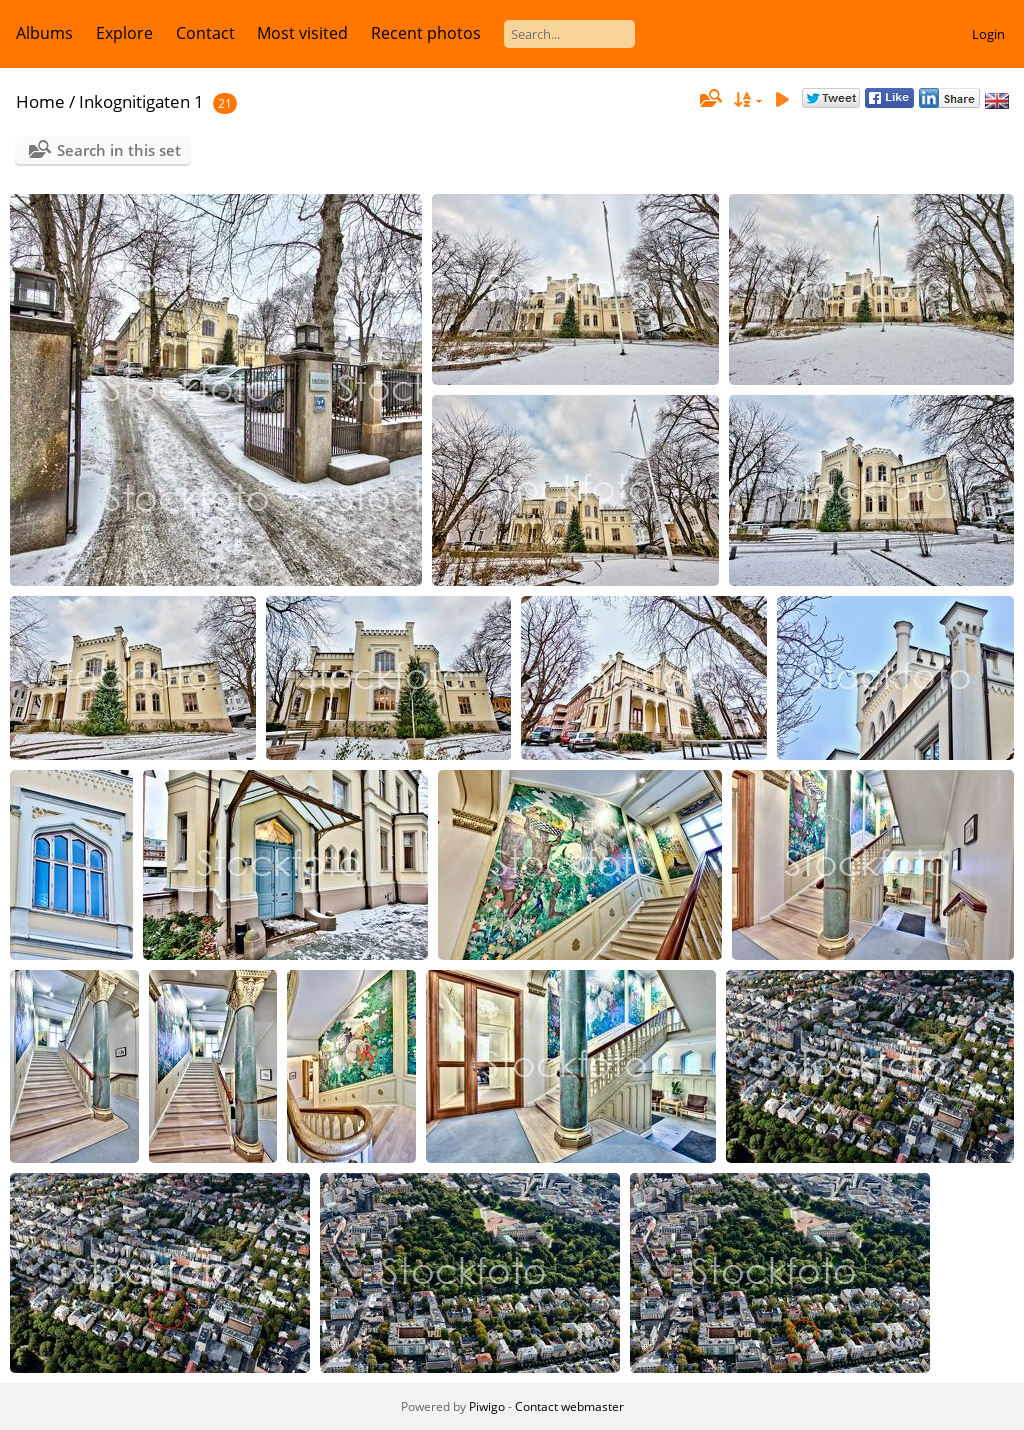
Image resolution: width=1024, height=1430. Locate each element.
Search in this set (119, 150)
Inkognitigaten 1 (141, 101)
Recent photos (426, 33)
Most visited (302, 33)
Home (40, 101)
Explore (124, 33)
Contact (205, 33)
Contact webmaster (569, 1406)
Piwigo (487, 1406)
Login (988, 34)
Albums (44, 33)
